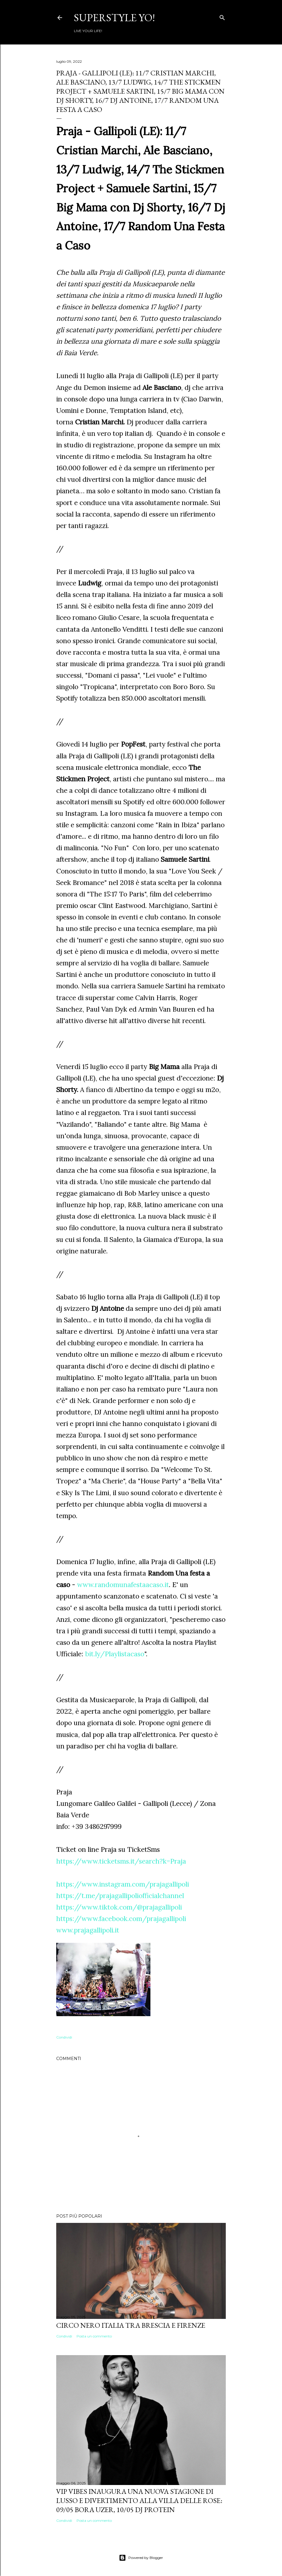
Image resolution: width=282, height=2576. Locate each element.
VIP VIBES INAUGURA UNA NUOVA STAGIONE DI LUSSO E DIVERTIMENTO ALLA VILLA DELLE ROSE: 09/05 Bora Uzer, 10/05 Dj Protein (139, 2500)
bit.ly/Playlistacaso (114, 1653)
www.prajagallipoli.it (87, 1930)
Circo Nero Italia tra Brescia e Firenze (130, 2325)
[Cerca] (222, 16)
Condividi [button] (64, 2037)
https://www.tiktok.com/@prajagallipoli (119, 1907)
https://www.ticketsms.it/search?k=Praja (121, 1861)
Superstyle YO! (114, 17)
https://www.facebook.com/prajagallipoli (121, 1918)
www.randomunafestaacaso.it (123, 1584)
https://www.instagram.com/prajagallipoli (122, 1884)
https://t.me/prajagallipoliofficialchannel (120, 1895)
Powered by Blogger (141, 2557)
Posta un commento (94, 2336)
